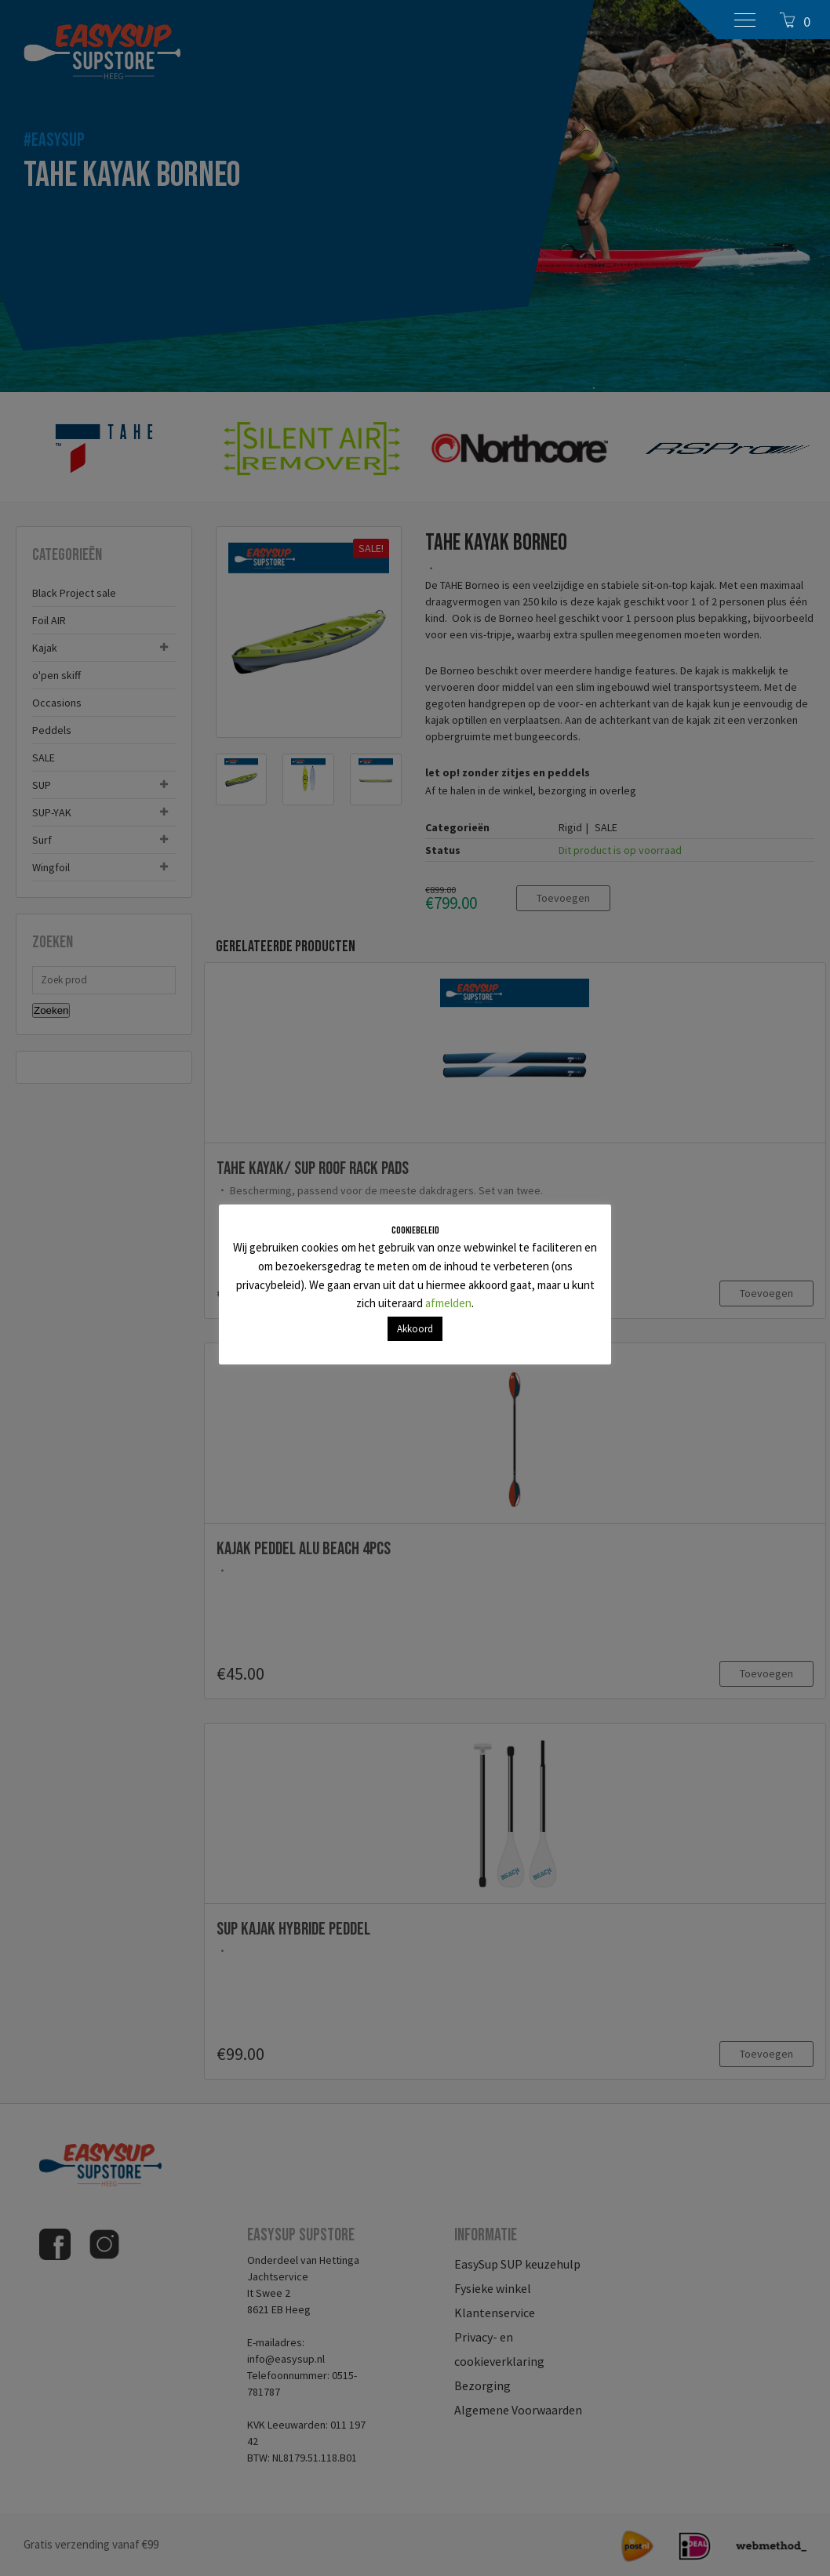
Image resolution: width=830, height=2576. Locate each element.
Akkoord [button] (415, 1328)
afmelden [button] (448, 1302)
